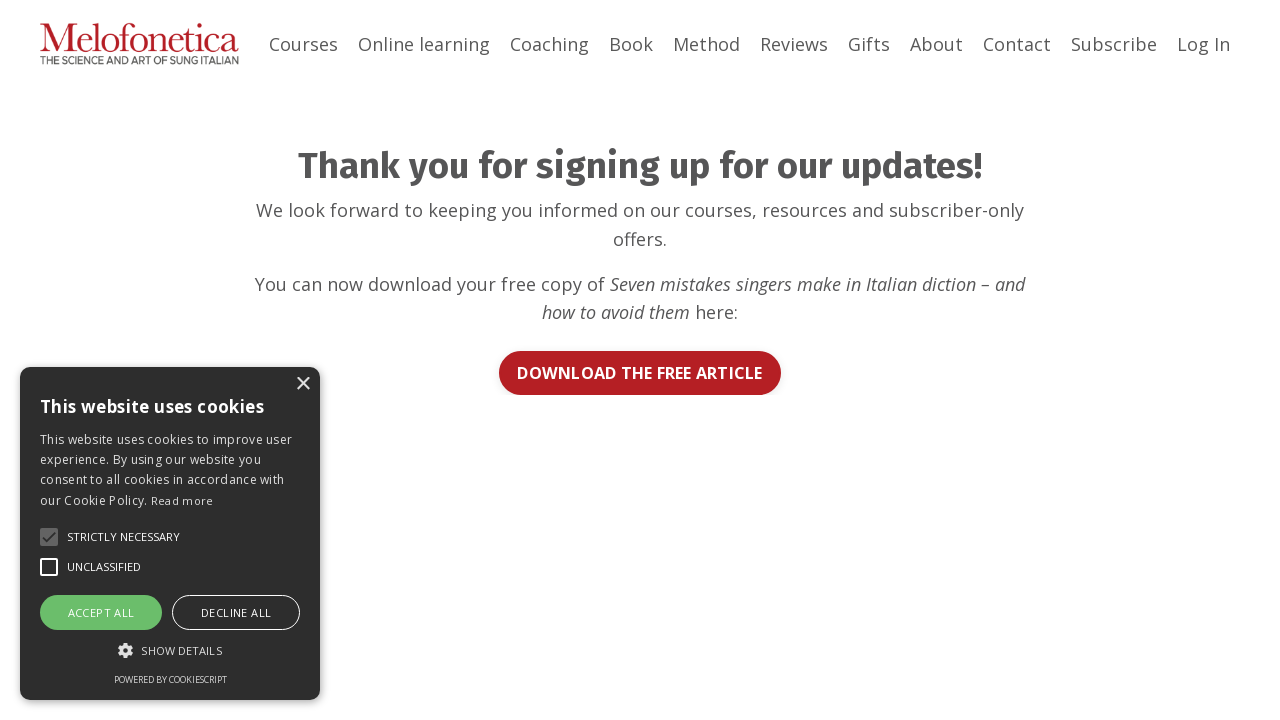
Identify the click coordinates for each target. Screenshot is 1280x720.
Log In (1203, 44)
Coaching (549, 44)
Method (706, 44)
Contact (1017, 44)
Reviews (794, 44)
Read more (182, 500)
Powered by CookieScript (170, 679)
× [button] (302, 384)
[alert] (170, 533)
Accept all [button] (101, 612)
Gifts (869, 44)
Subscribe (1114, 44)
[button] (170, 650)
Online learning (424, 44)
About (936, 44)
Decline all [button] (236, 612)
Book (631, 44)
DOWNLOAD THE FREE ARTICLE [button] (639, 373)
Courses (303, 44)
